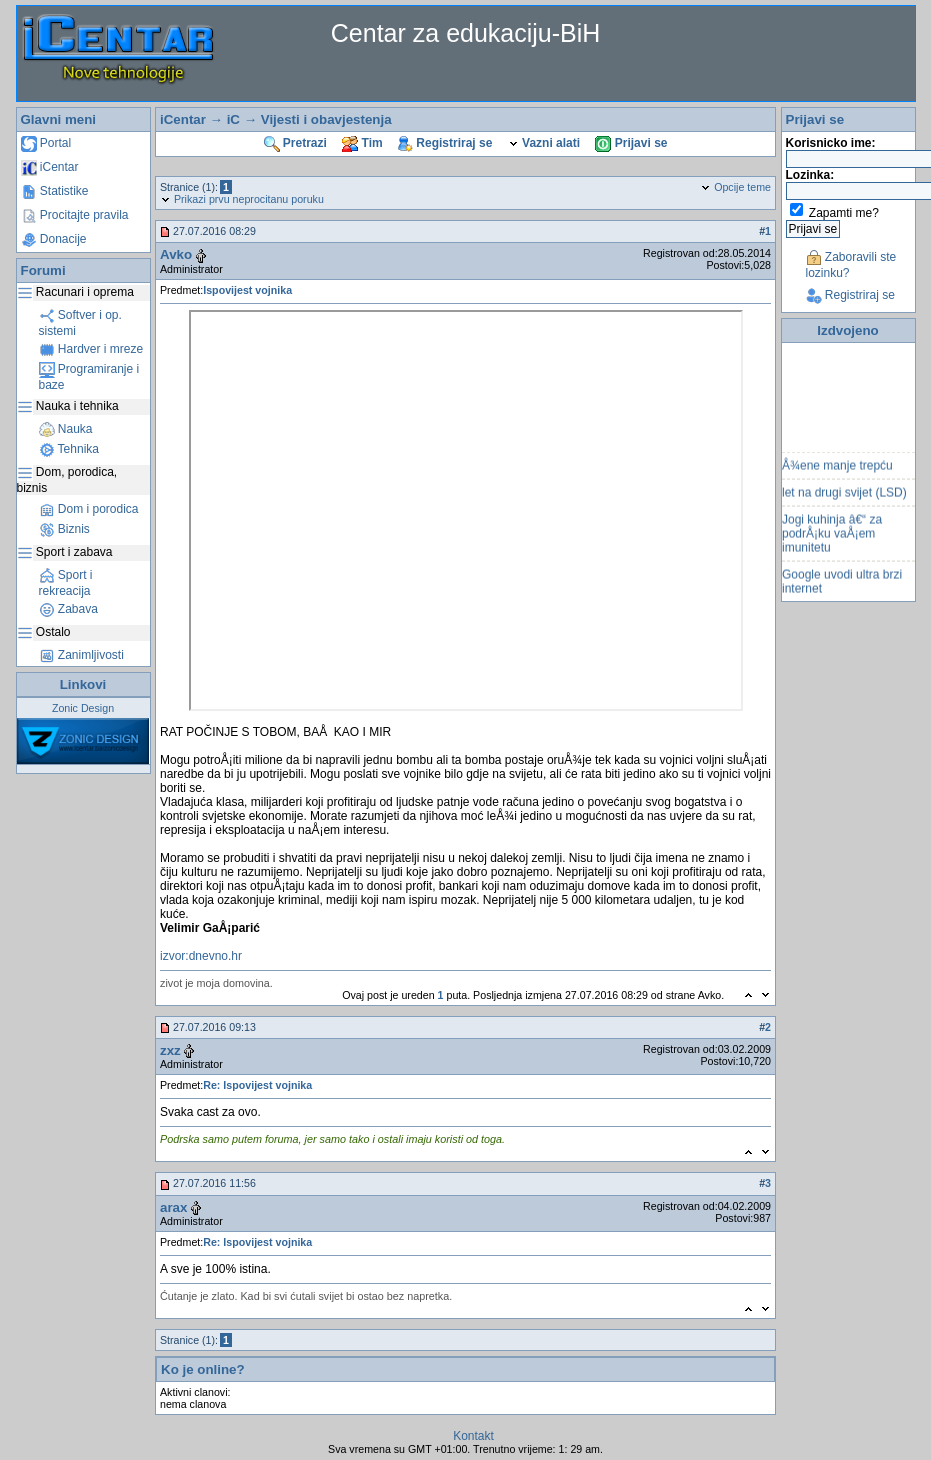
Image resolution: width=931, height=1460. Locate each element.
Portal (46, 143)
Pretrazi (295, 143)
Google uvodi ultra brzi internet (842, 592)
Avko (176, 254)
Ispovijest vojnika (247, 290)
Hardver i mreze (91, 349)
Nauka (66, 429)
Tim (362, 143)
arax (173, 1207)
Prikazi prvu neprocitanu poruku (242, 199)
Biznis (64, 529)
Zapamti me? (844, 213)
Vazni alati (544, 143)
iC (233, 119)
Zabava (68, 609)
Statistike (55, 191)
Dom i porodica (89, 509)
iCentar (50, 167)
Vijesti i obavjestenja (326, 119)
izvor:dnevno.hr (201, 956)
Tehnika (69, 449)
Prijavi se (631, 143)
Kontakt (473, 1436)
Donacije (54, 239)
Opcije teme (735, 187)
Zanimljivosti (81, 655)
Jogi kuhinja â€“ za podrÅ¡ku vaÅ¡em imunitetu (832, 544)
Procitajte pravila (75, 215)
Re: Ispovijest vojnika (257, 1085)
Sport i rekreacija (66, 583)
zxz (170, 1050)
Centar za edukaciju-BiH (466, 33)
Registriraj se (445, 143)
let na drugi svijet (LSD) (844, 503)
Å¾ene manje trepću (837, 476)
